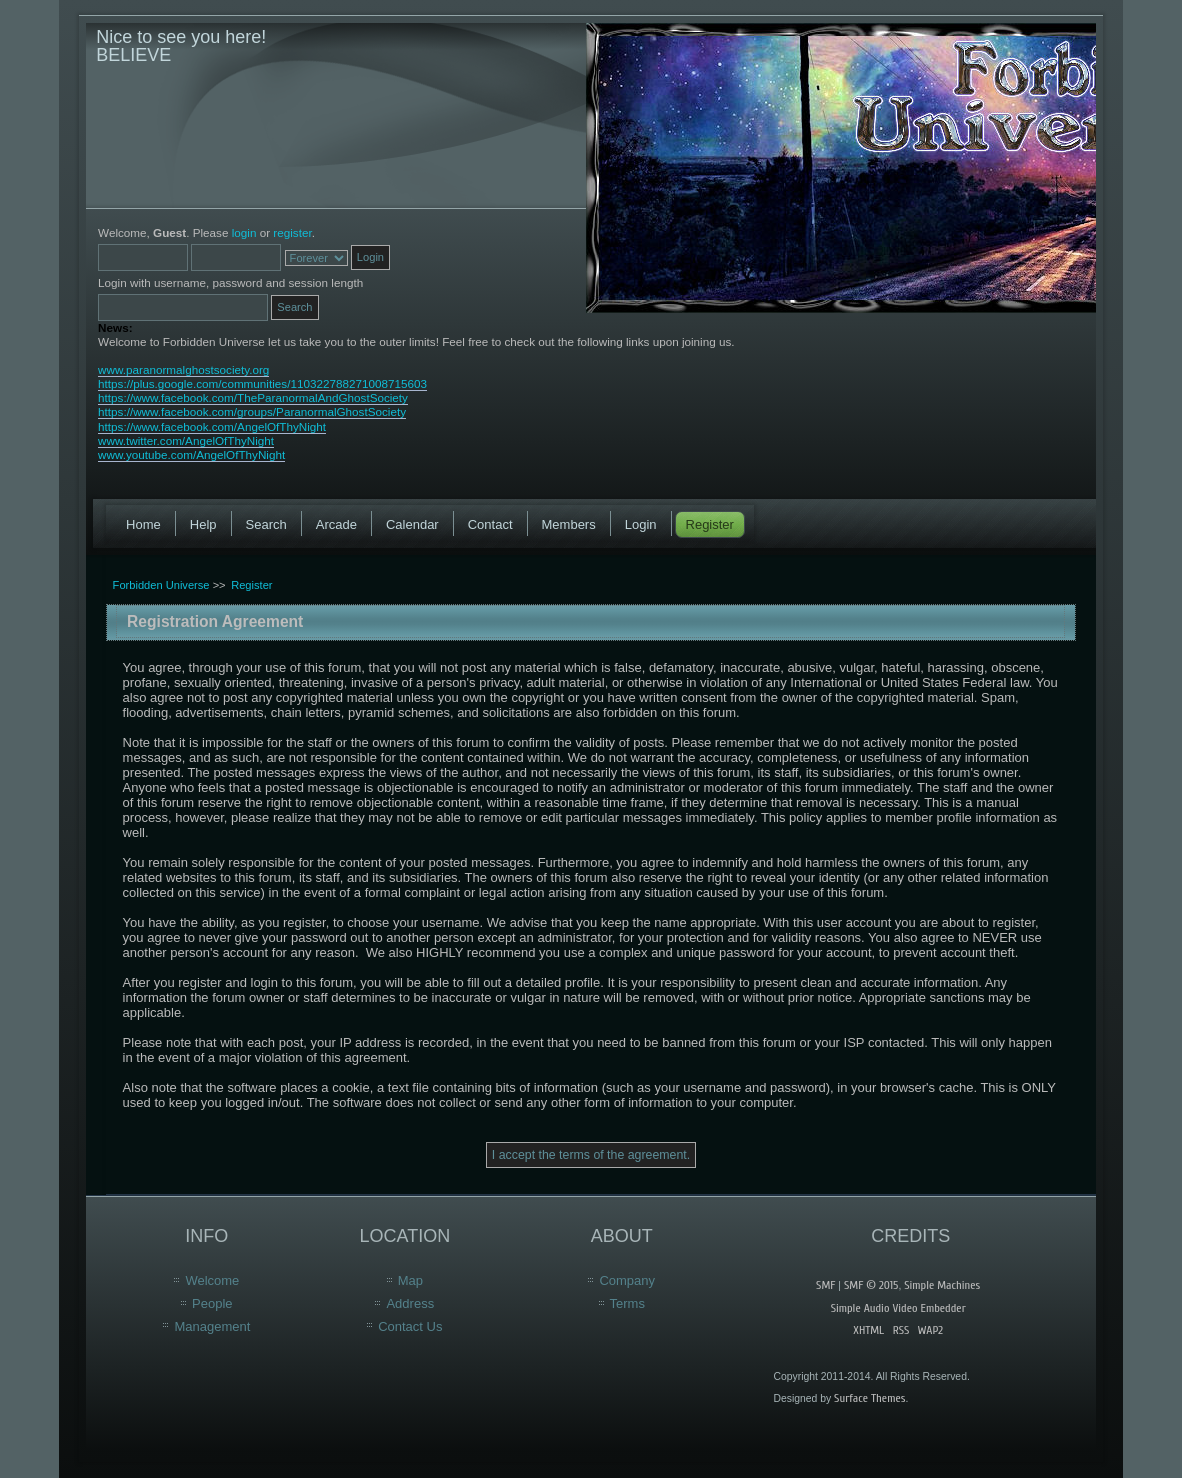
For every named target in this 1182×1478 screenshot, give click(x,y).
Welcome (212, 1280)
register (292, 232)
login (244, 232)
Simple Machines (942, 1285)
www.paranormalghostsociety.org (183, 369)
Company (627, 1280)
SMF (825, 1285)
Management (212, 1326)
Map (410, 1280)
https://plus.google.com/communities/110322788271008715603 (262, 383)
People (212, 1303)
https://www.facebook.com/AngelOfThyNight (212, 426)
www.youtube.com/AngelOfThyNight (191, 454)
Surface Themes (869, 1398)
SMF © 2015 (871, 1285)
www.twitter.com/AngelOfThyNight (186, 440)
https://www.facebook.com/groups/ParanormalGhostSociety (252, 411)
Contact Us (410, 1326)
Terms (627, 1303)
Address (410, 1303)
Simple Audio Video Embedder (898, 1308)
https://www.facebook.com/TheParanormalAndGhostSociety (253, 397)
